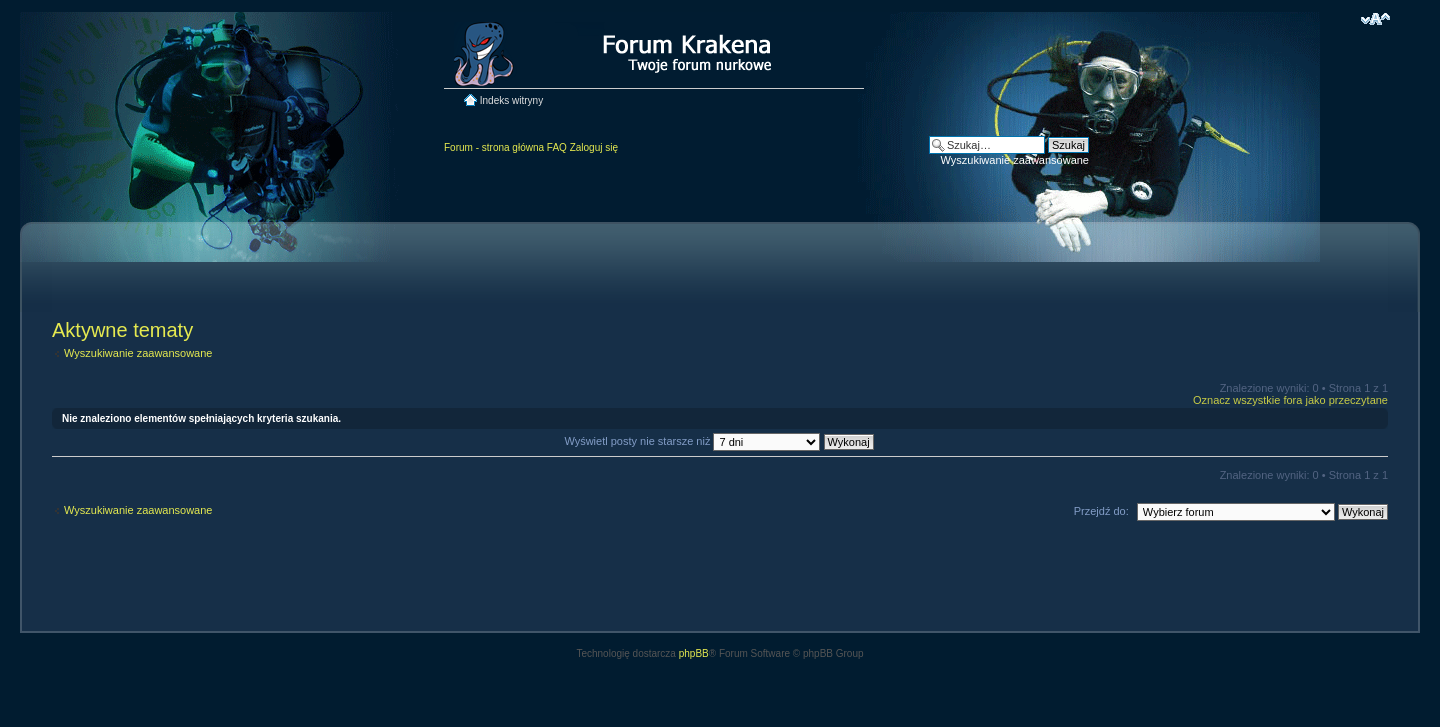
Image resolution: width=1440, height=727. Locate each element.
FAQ (557, 147)
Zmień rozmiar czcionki (1375, 19)
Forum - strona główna (494, 147)
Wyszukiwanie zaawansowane (1015, 160)
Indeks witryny (511, 100)
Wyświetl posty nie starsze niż (718, 441)
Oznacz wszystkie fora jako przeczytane (1290, 400)
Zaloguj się (594, 147)
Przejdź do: (1101, 511)
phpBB (694, 653)
